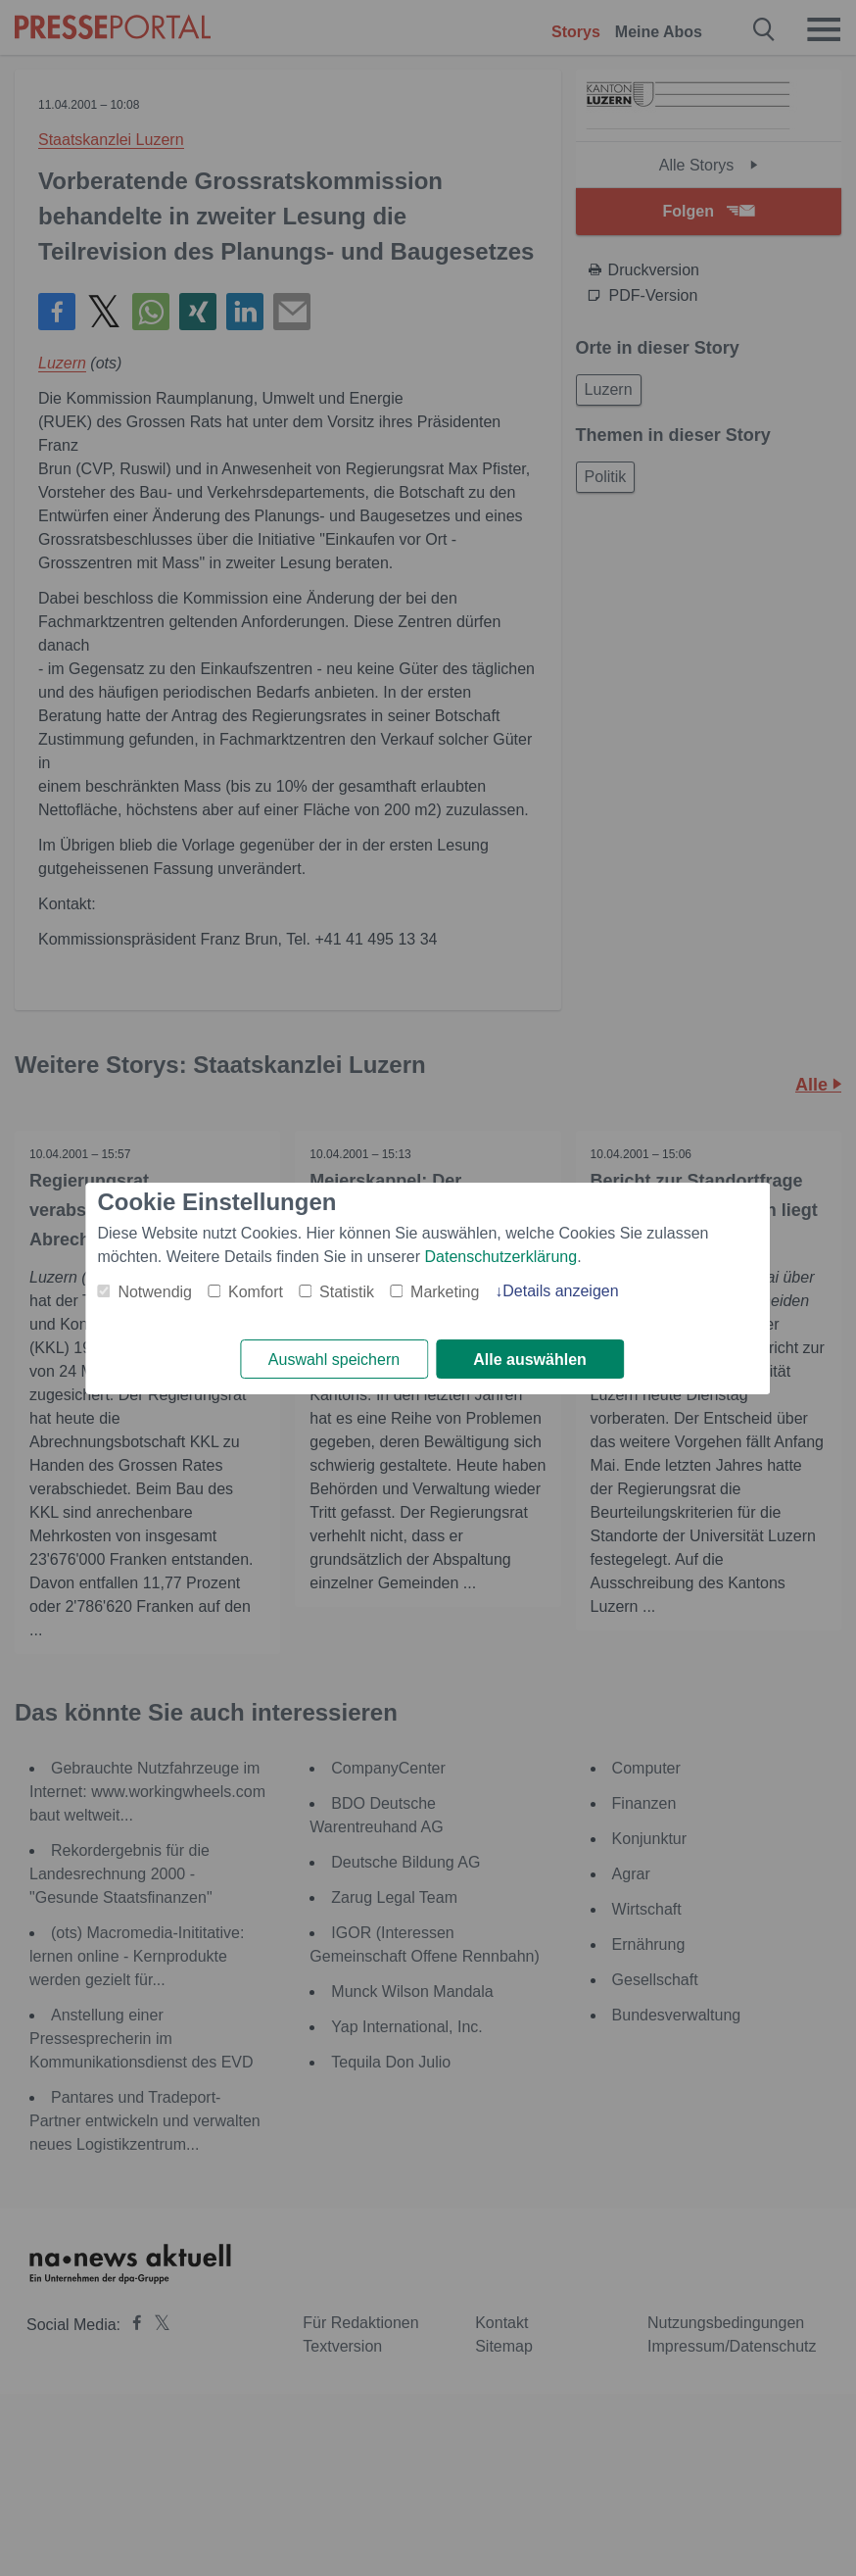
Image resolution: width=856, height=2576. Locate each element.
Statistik (346, 1292)
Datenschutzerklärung (501, 1256)
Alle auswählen (530, 1359)
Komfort (255, 1292)
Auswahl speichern (334, 1359)
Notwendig (155, 1292)
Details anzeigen (560, 1291)
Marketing (444, 1292)
